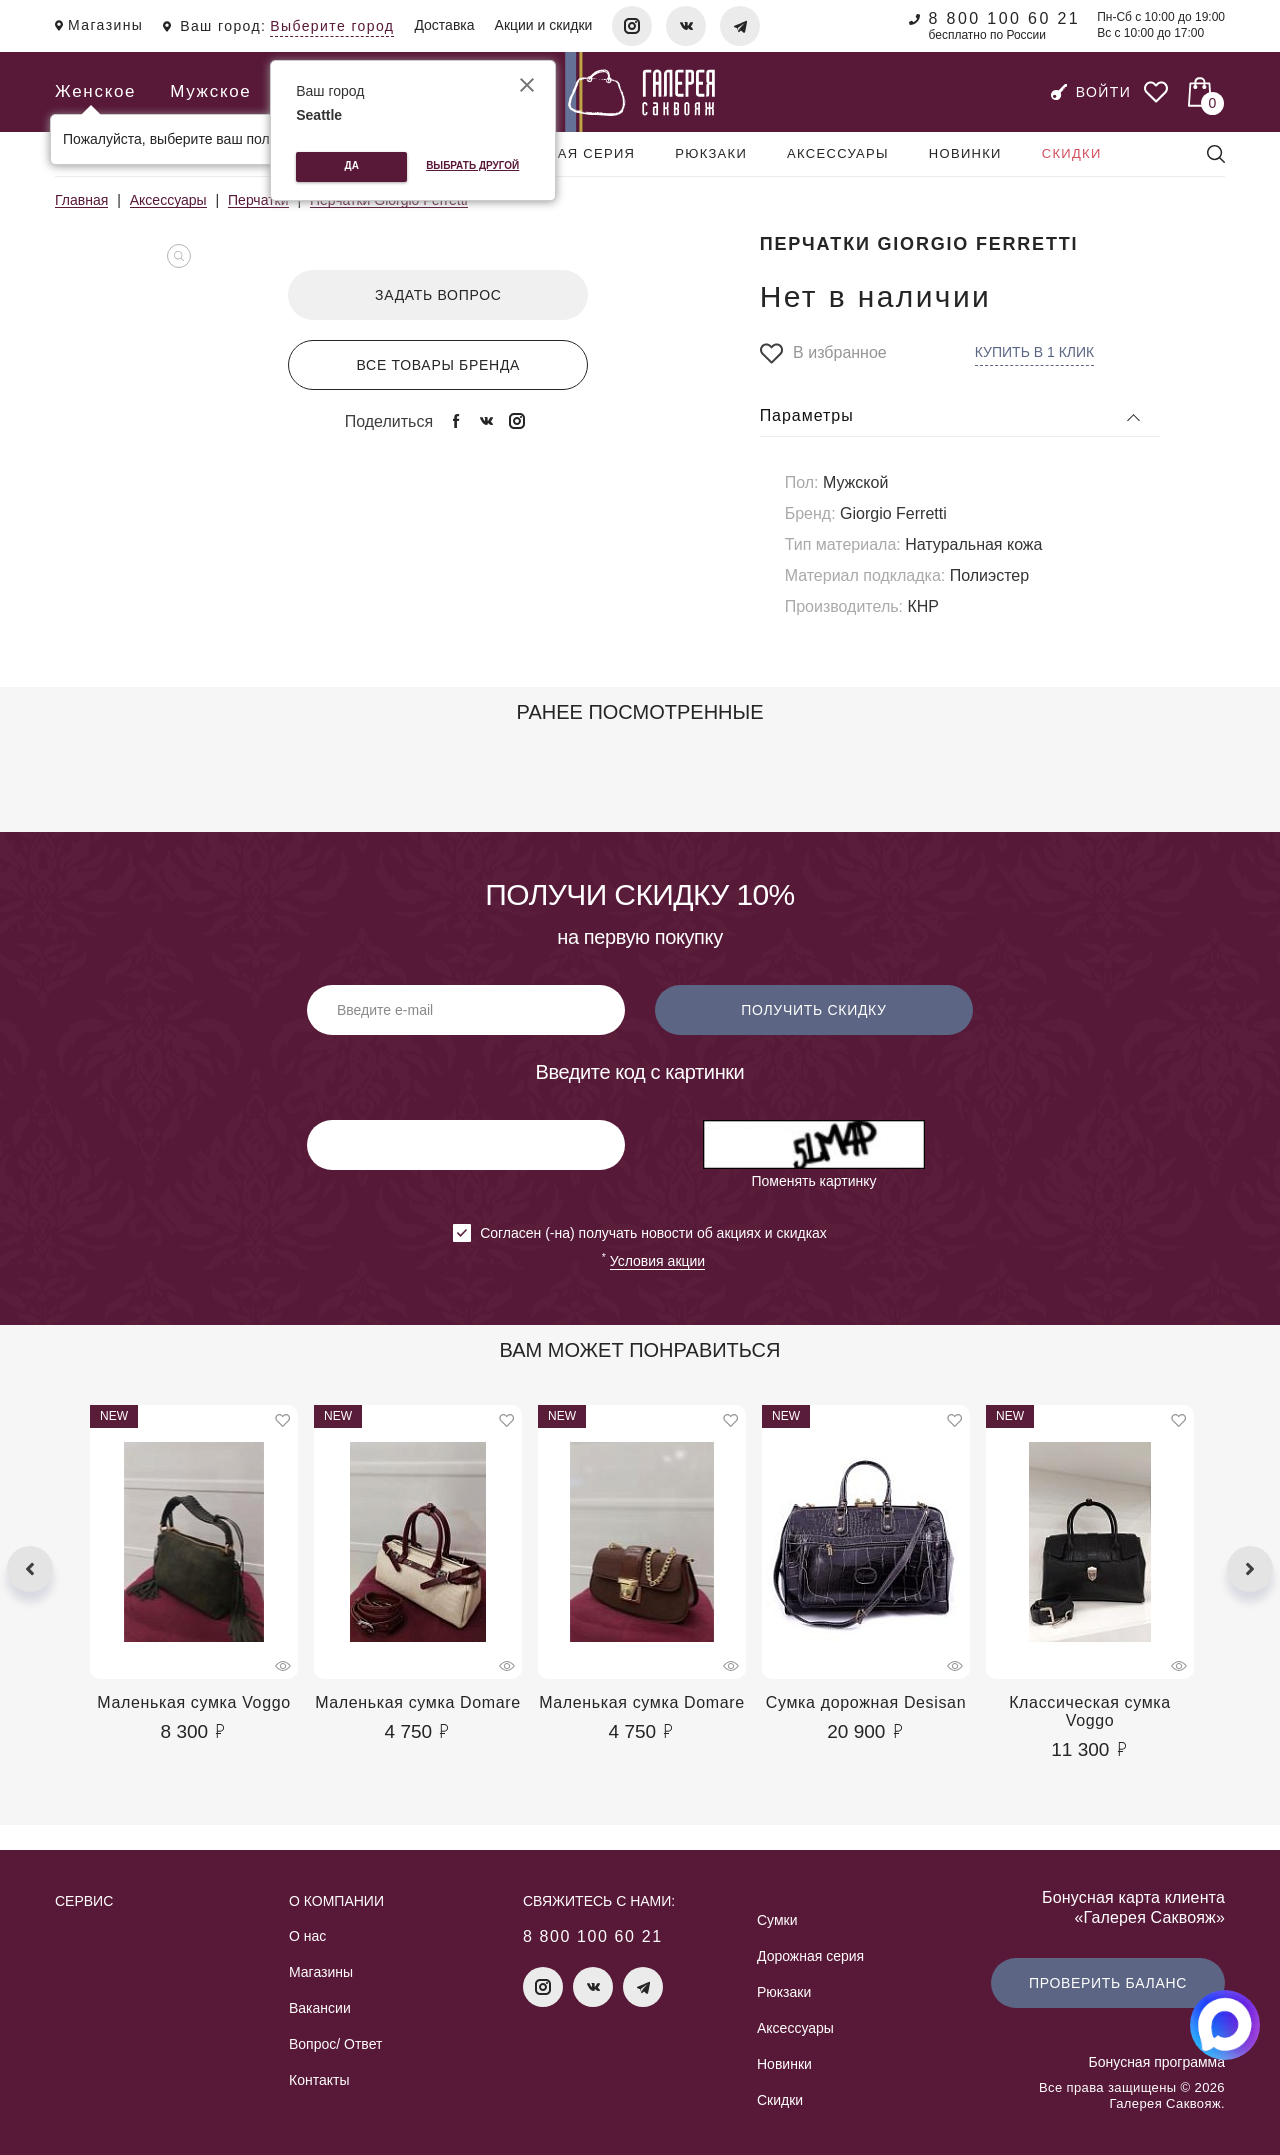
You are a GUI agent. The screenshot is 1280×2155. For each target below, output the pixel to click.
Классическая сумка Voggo (1090, 1711)
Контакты (319, 2080)
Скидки (1072, 153)
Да (352, 165)
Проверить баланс (1108, 1983)
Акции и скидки (544, 25)
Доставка (444, 25)
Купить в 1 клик (1034, 352)
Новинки (965, 153)
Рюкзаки (711, 153)
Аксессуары (838, 153)
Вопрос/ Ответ (335, 2044)
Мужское (210, 91)
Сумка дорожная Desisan (866, 1702)
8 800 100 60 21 (1004, 19)
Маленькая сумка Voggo (194, 1702)
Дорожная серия (563, 153)
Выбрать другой (472, 165)
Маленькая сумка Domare (418, 1702)
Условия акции (657, 1261)
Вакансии (320, 2008)
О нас (307, 1936)
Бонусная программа (1157, 2062)
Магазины (321, 1972)
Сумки (777, 1920)
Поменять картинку (813, 1181)
